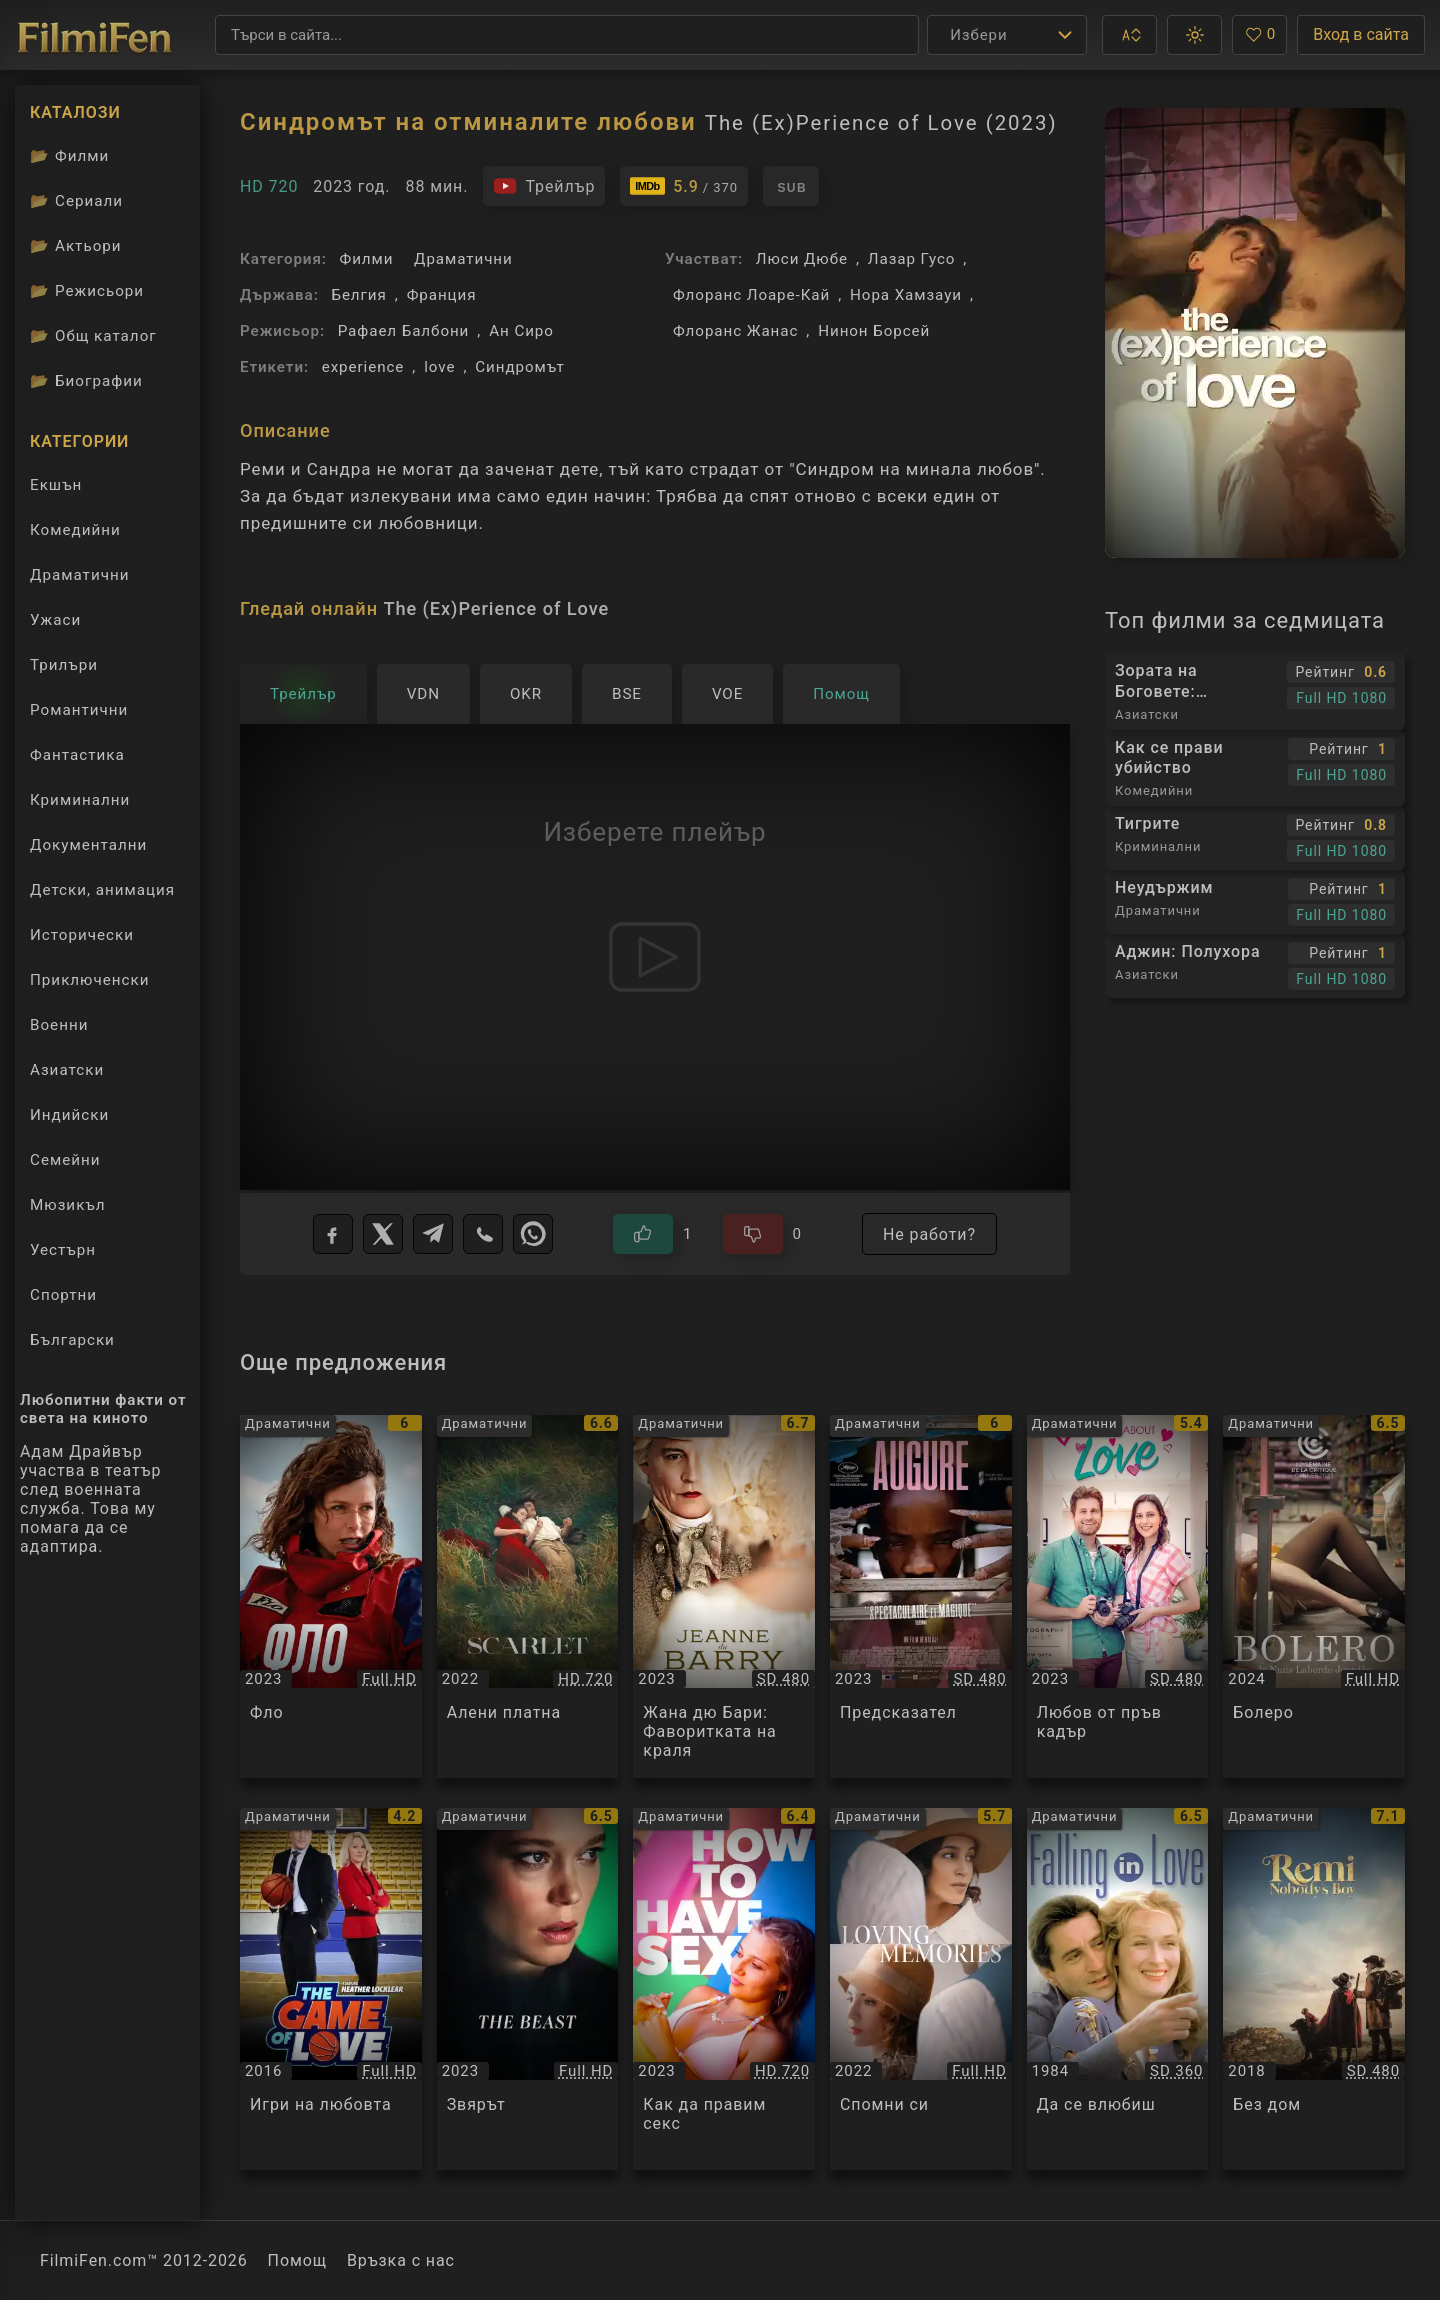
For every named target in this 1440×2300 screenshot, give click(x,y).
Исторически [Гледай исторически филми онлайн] (82, 935)
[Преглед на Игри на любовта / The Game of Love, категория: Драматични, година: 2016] (331, 1989)
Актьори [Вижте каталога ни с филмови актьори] (76, 246)
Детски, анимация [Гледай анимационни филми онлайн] (102, 890)
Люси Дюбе (802, 259)
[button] (1129, 35)
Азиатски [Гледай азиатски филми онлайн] (67, 1070)
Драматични (463, 259)
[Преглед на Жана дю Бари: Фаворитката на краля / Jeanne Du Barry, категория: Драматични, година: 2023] (724, 1596)
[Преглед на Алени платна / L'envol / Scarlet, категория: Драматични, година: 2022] (528, 1596)
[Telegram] (433, 1234)
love (439, 367)
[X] (383, 1234)
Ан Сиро (521, 331)
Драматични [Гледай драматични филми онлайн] (79, 575)
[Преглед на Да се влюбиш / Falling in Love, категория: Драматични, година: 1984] (1118, 1989)
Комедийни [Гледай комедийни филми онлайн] (75, 530)
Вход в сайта (1361, 34)
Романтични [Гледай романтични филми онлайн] (79, 710)
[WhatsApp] (533, 1234)
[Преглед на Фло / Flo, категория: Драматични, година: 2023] (331, 1596)
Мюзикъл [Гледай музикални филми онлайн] (68, 1205)
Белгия (358, 295)
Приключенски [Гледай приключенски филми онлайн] (90, 980)
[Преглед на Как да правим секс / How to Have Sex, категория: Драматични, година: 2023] (724, 1989)
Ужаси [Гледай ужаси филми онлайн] (55, 620)
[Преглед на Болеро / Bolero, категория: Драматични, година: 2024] (1314, 1596)
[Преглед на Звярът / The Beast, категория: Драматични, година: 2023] (528, 1989)
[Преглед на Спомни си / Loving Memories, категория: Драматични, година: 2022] (921, 1989)
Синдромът (519, 367)
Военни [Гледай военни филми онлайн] (59, 1025)
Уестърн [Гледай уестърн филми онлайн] (63, 1250)
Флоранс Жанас (735, 331)
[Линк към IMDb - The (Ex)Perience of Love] (684, 186)
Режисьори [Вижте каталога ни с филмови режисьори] (87, 291)
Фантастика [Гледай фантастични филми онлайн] (77, 755)
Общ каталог (93, 336)
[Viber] (483, 1234)
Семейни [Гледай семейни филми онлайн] (65, 1160)
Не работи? (929, 1234)
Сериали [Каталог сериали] (76, 201)
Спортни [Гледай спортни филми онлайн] (63, 1295)
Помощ (297, 2260)
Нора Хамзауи (906, 295)
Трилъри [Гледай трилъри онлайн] (63, 669)
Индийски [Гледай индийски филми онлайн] (69, 1115)
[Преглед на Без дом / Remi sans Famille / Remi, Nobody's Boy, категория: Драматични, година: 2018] (1314, 1989)
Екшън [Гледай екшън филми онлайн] (56, 485)
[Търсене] (567, 35)
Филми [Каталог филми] (69, 156)
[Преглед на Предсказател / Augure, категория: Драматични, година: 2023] (921, 1596)
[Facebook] (333, 1234)
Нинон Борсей (874, 331)
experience (363, 367)
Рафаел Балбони (404, 331)
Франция (442, 295)
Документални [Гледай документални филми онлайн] (88, 845)
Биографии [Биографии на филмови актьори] (86, 381)
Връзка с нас (401, 2260)
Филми (367, 259)
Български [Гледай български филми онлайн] (72, 1340)
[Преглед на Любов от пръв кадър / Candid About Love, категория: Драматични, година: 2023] (1118, 1596)
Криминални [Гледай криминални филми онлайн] (80, 800)
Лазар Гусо (912, 259)
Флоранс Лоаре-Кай (751, 295)
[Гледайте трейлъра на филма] (544, 186)
